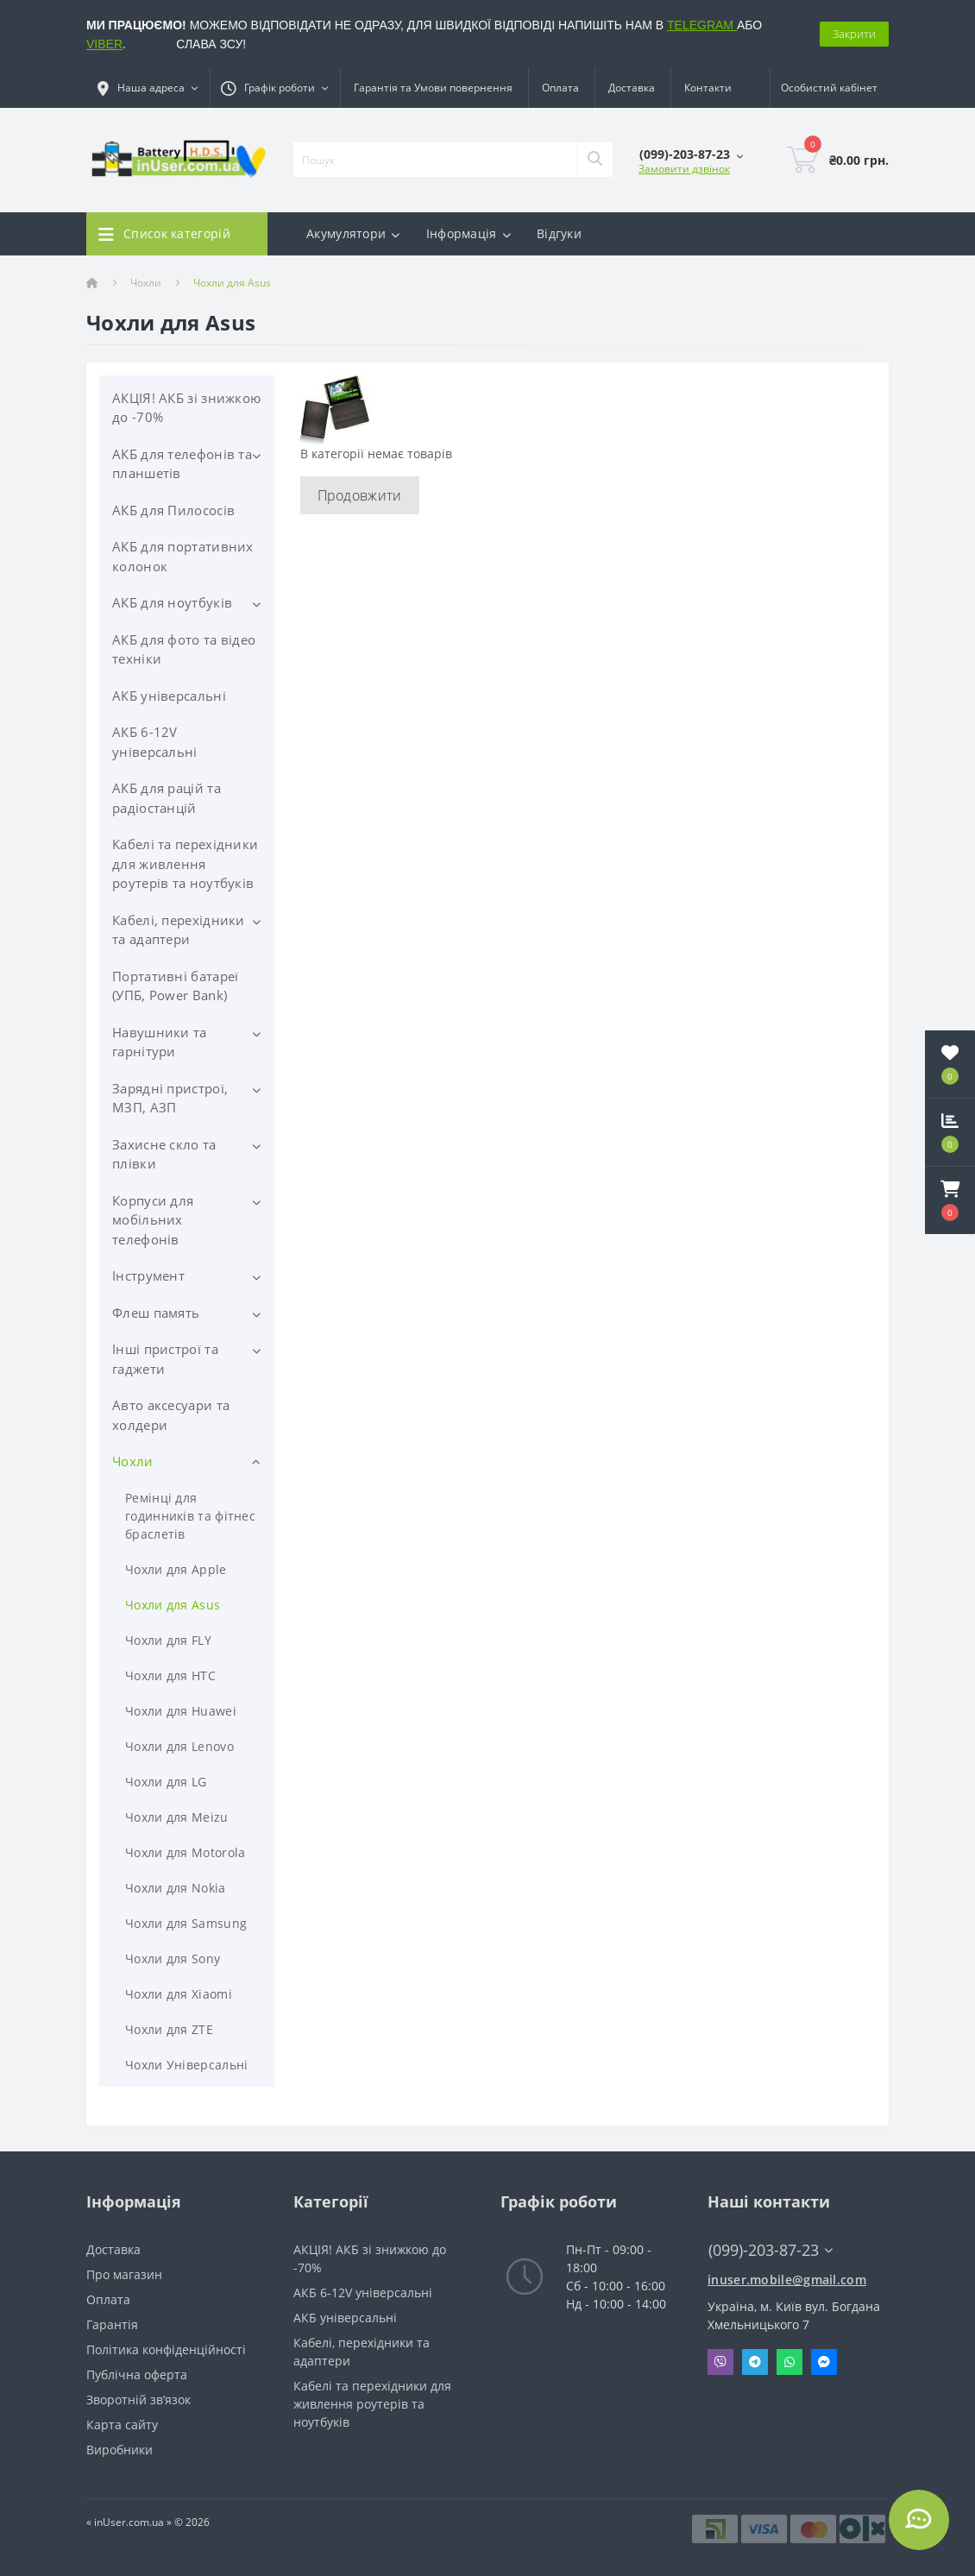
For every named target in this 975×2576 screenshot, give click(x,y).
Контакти (708, 87)
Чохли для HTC (170, 1675)
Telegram (755, 2362)
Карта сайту (122, 2424)
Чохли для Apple (176, 1569)
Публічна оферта (136, 2374)
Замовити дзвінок (684, 168)
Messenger (824, 2362)
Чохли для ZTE (169, 2029)
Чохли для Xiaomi (178, 1994)
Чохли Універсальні (186, 2064)
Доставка (631, 87)
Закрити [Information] (854, 33)
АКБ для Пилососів (173, 510)
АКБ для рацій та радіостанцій (166, 797)
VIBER (104, 44)
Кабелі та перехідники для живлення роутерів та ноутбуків (185, 863)
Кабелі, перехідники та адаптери (178, 929)
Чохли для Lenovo (179, 1746)
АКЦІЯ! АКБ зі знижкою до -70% (186, 407)
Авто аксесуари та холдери (171, 1414)
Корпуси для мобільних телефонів (152, 1220)
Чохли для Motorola (185, 1852)
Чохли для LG (166, 1781)
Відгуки (559, 233)
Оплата (560, 87)
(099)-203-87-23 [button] (770, 2250)
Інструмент (148, 1275)
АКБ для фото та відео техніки (183, 649)
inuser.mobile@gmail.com (787, 2279)
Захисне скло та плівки (164, 1154)
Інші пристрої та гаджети (165, 1358)
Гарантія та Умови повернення (433, 87)
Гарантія (112, 2324)
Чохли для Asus (172, 1605)
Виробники (119, 2449)
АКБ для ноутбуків (172, 602)
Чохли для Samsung (186, 1923)
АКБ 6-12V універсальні (155, 741)
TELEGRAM (702, 25)
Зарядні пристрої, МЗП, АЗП (170, 1098)
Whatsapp (789, 2362)
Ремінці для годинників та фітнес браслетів (190, 1516)
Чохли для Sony (172, 1958)
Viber (720, 2362)
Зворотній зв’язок (138, 2399)
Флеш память (155, 1312)
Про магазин (124, 2274)
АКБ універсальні (169, 695)
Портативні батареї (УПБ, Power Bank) (175, 986)
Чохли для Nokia (175, 1888)
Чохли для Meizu (177, 1817)
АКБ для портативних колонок (183, 556)
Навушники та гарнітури (159, 1042)
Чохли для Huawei (180, 1711)
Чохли (145, 282)
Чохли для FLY (168, 1640)
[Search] (594, 159)
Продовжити (360, 495)
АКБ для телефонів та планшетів (182, 463)
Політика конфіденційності (166, 2349)
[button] (950, 1200)
